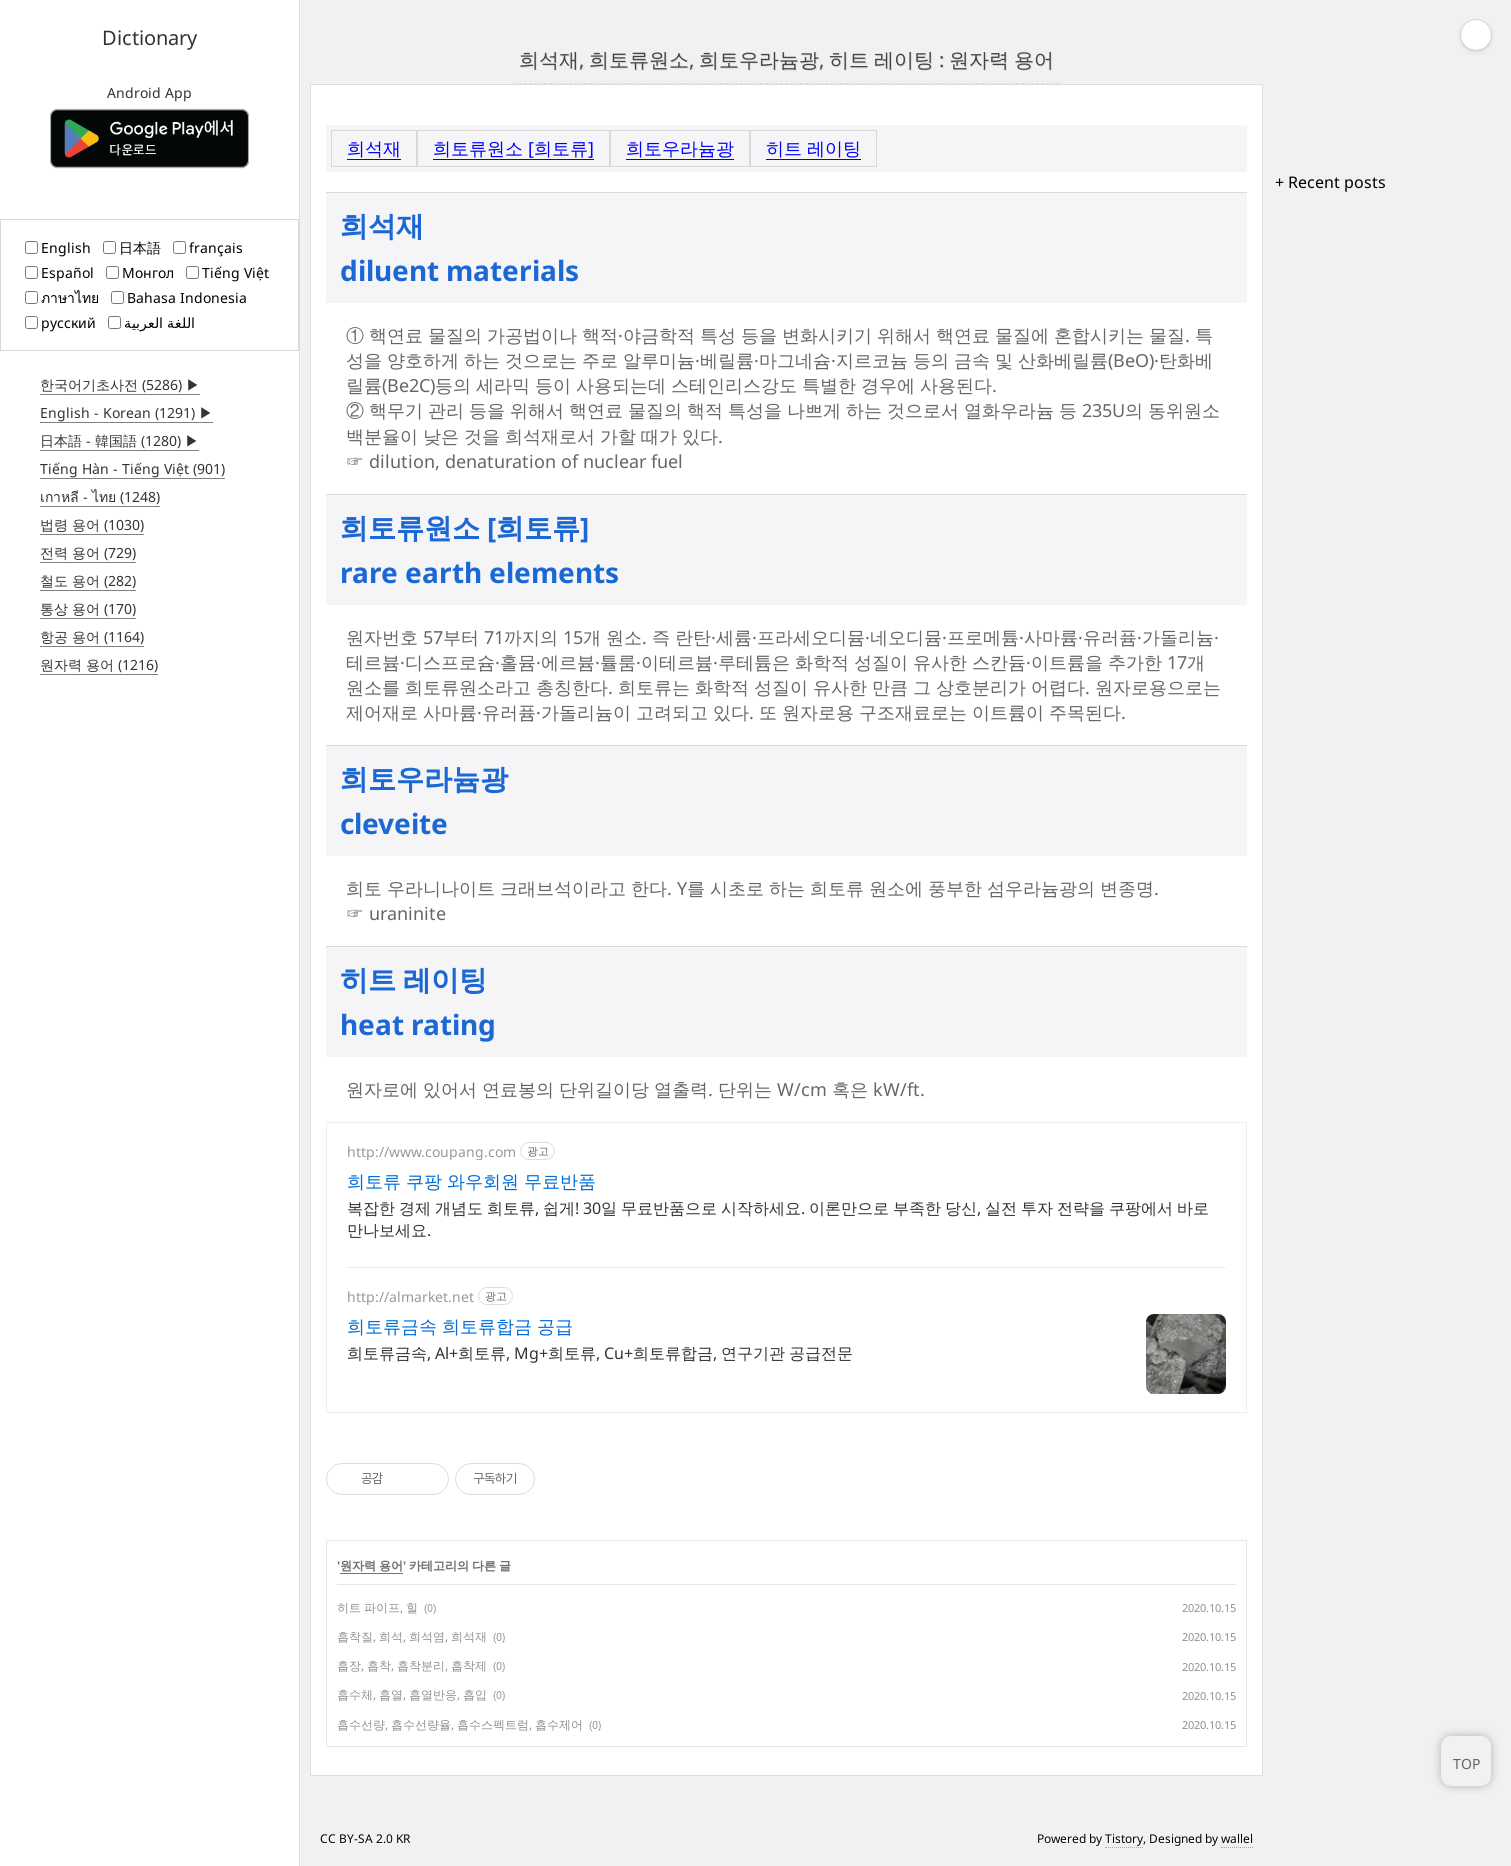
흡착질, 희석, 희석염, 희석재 (412, 1636)
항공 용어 (92, 636)
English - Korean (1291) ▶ (126, 412)
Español (59, 272)
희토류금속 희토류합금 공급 (460, 1326)
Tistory (1124, 1838)
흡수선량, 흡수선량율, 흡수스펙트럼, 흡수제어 (460, 1724)
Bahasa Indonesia (179, 297)
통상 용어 (88, 608)
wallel (1237, 1838)
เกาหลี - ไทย (100, 496)
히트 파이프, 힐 (377, 1607)
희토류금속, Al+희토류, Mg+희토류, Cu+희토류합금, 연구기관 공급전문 (600, 1353)
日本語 (132, 247)
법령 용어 (92, 524)
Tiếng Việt (227, 272)
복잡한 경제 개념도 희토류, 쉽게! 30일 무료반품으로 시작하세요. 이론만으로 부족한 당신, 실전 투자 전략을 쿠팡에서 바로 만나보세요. (778, 1219)
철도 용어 (88, 580)
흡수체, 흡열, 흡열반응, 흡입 (412, 1694)
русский (60, 322)
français (208, 247)
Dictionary (149, 37)
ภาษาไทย (62, 297)
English (58, 247)
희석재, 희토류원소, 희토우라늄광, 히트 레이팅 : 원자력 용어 (786, 59)
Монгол (140, 272)
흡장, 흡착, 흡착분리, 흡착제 (412, 1665)
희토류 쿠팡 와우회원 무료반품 (471, 1181)
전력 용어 (88, 552)
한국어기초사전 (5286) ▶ (120, 384)
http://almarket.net (410, 1296)
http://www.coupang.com (431, 1151)
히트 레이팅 (813, 148)
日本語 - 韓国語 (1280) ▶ (119, 440)
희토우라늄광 (680, 148)
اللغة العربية (151, 322)
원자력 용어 (99, 664)
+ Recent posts (1330, 182)
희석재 (374, 148)
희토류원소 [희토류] (513, 148)
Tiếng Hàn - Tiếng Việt (132, 468)
